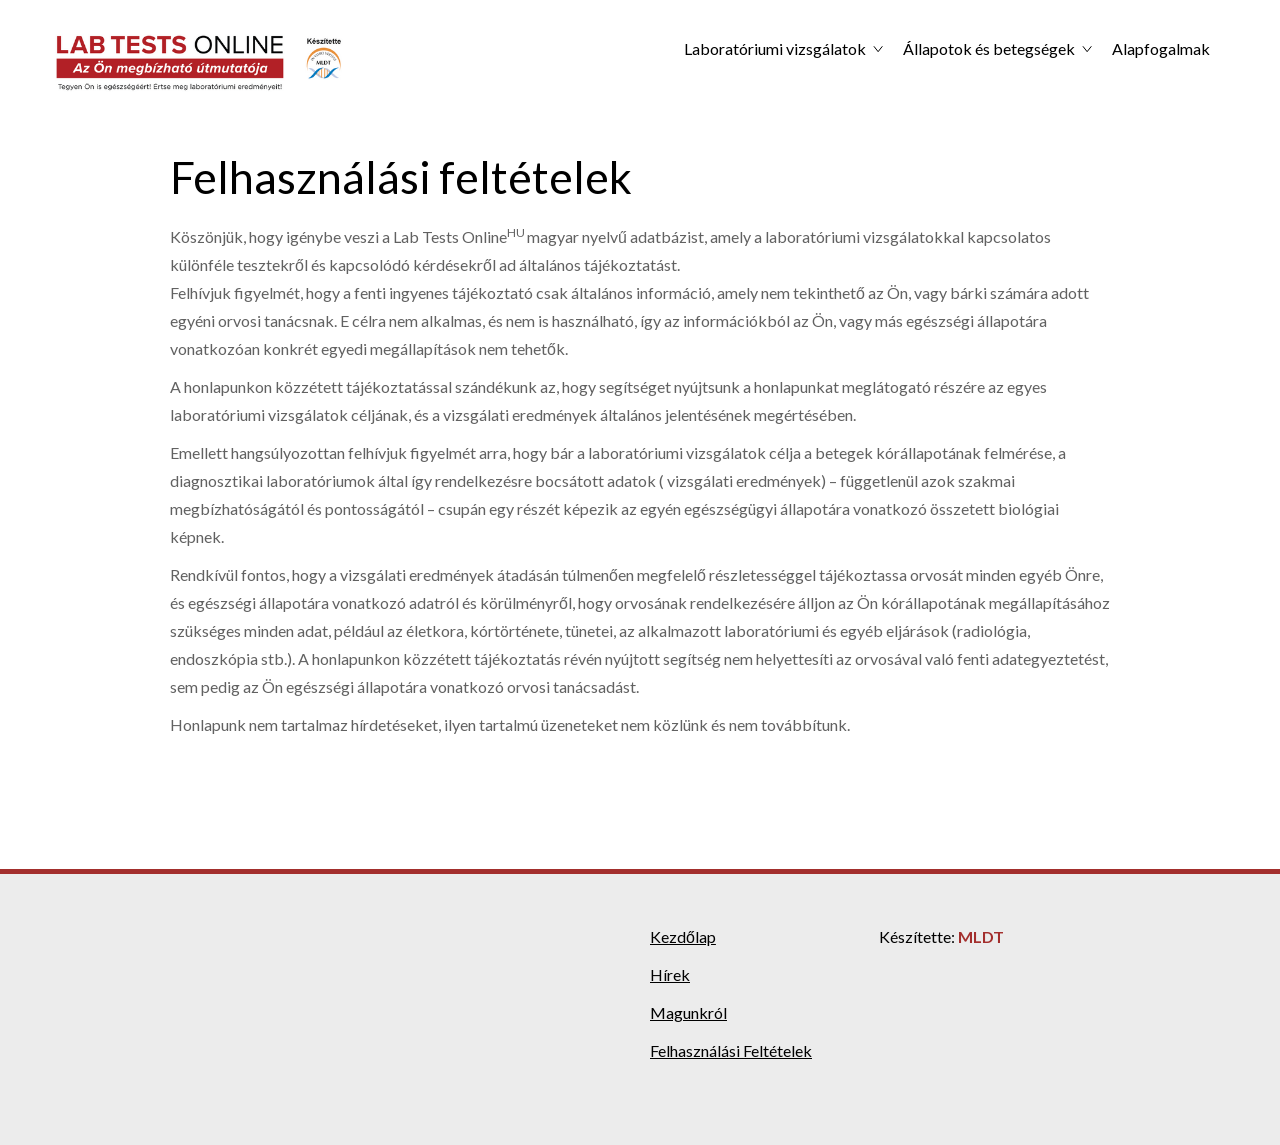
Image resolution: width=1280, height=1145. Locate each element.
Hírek (670, 974)
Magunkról (688, 1012)
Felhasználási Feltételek (731, 1050)
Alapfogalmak (1161, 48)
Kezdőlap (683, 936)
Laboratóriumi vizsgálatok (775, 48)
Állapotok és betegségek (989, 48)
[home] (200, 63)
